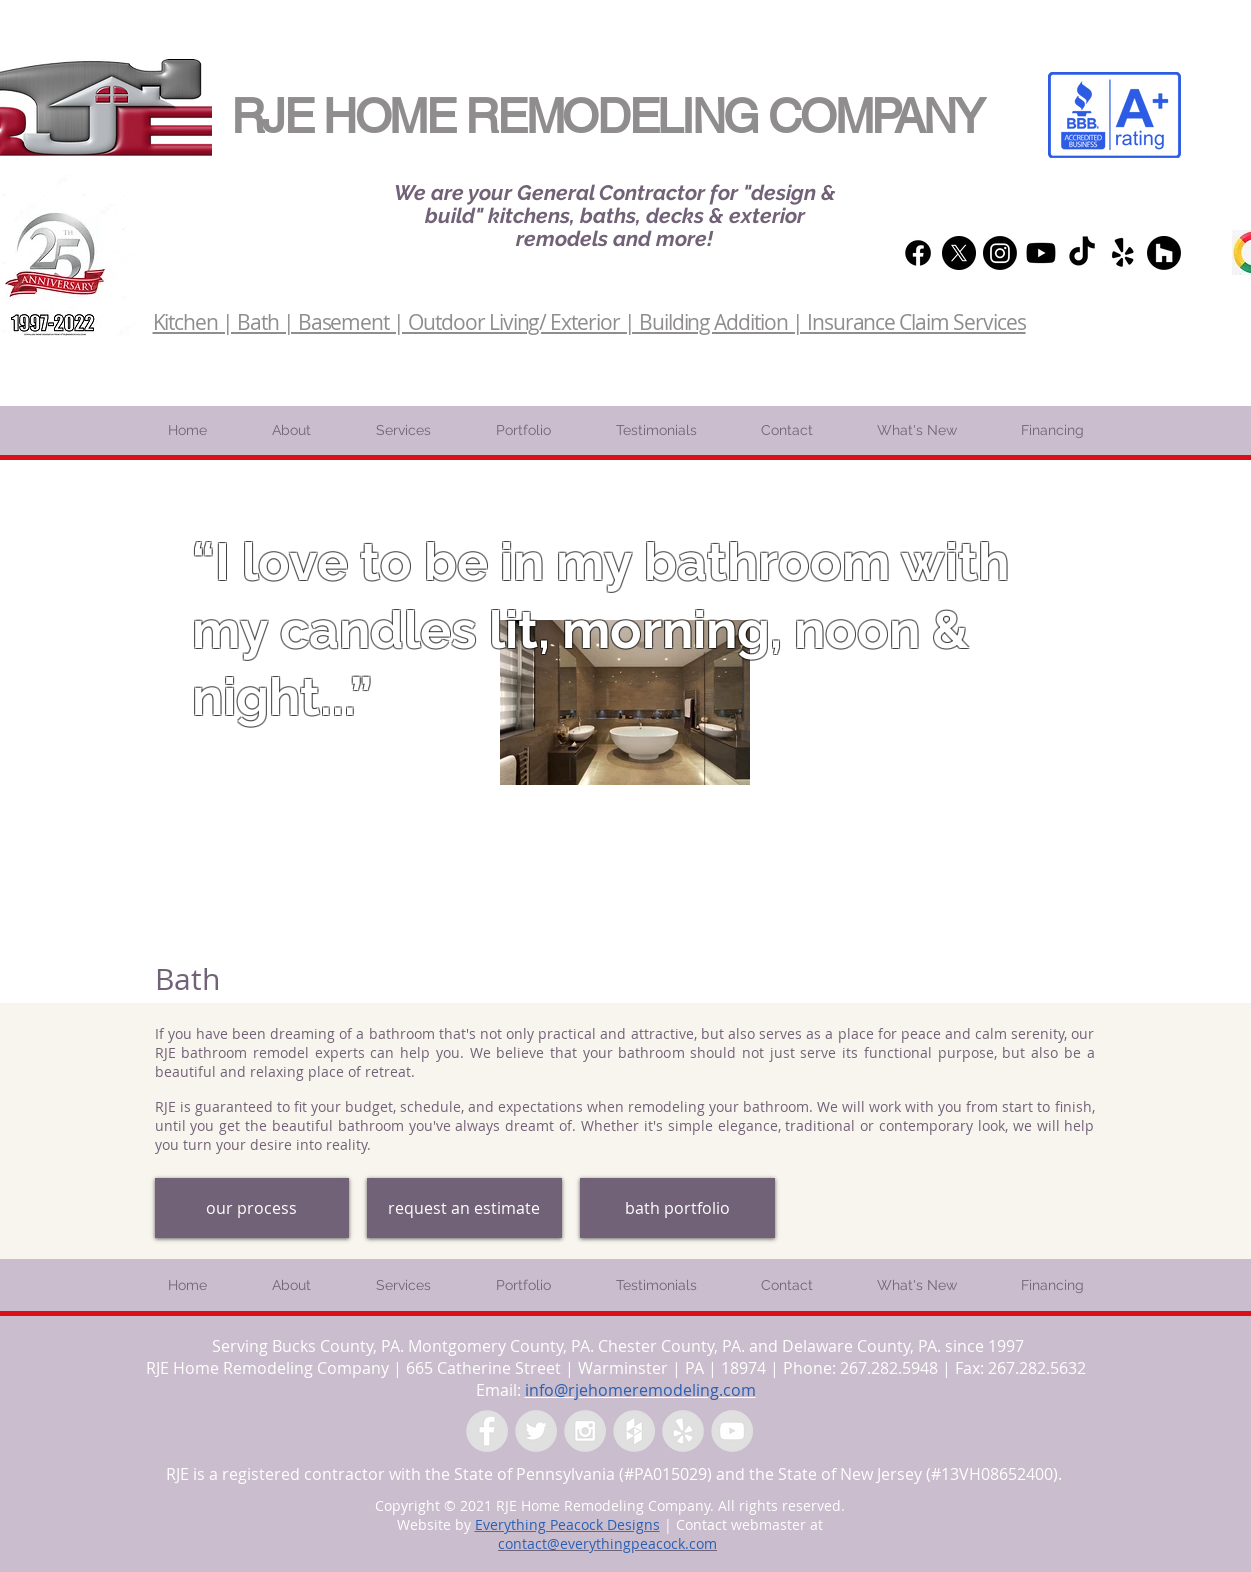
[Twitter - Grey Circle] (536, 1431)
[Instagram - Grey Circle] (585, 1431)
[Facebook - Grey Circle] (487, 1431)
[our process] (252, 1208)
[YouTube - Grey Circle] (732, 1431)
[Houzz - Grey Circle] (634, 1431)
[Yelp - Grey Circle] (683, 1431)
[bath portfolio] (677, 1208)
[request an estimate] (464, 1208)
